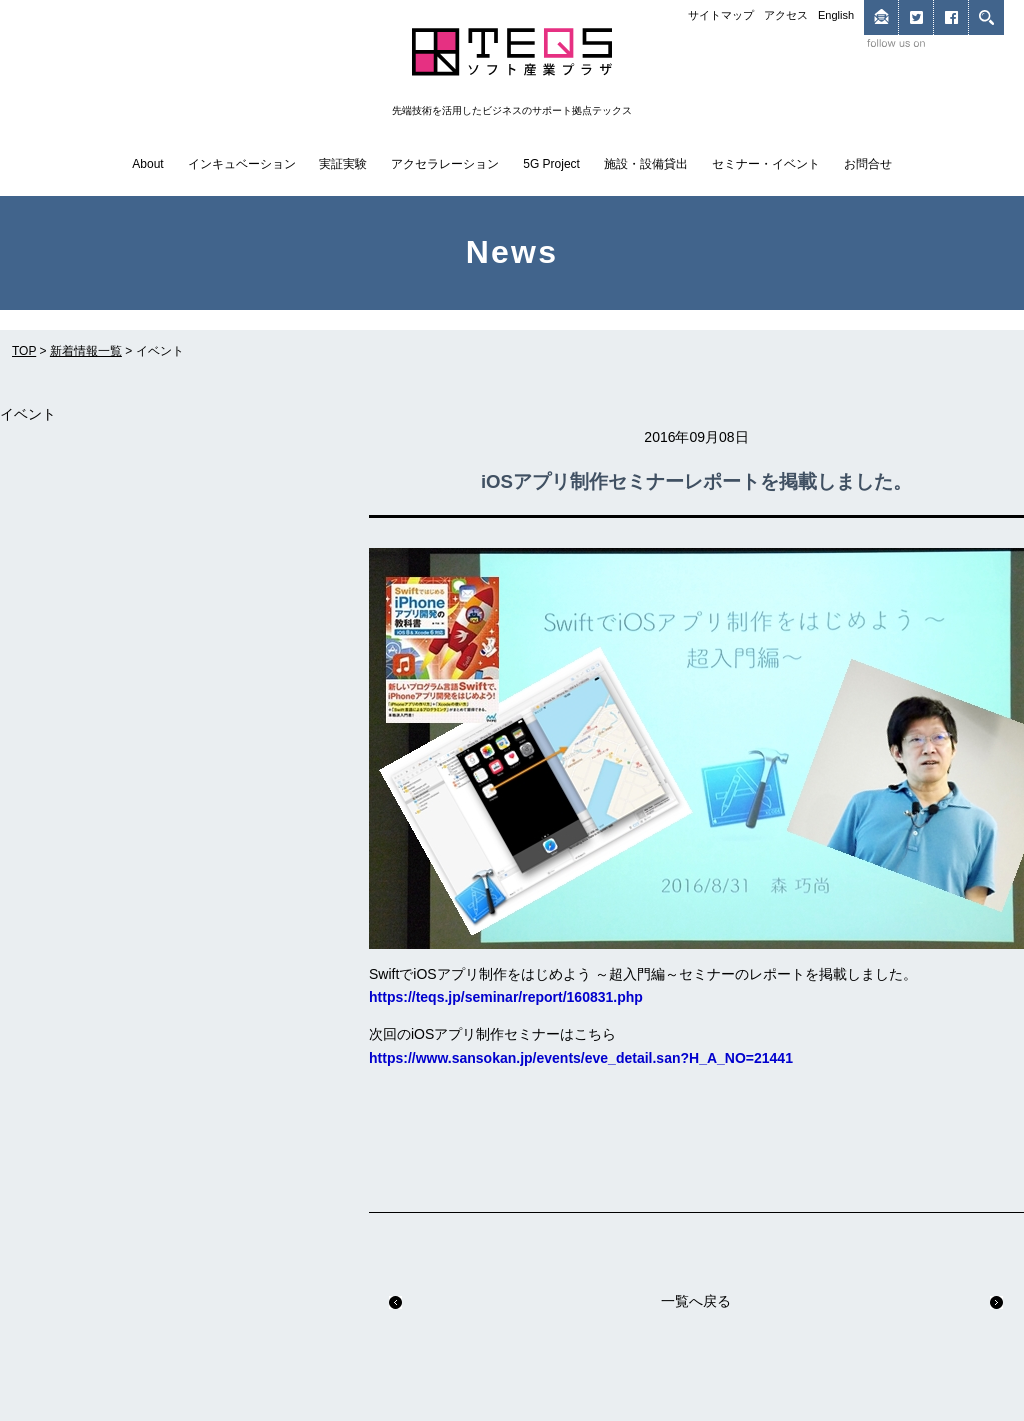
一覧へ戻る (696, 1301)
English (836, 15)
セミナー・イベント (766, 164)
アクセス (786, 15)
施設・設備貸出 (646, 164)
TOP (24, 351)
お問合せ (868, 164)
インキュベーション (242, 164)
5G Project (551, 164)
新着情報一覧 (86, 351)
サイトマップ (721, 15)
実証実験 (343, 164)
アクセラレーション (445, 164)
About (147, 164)
